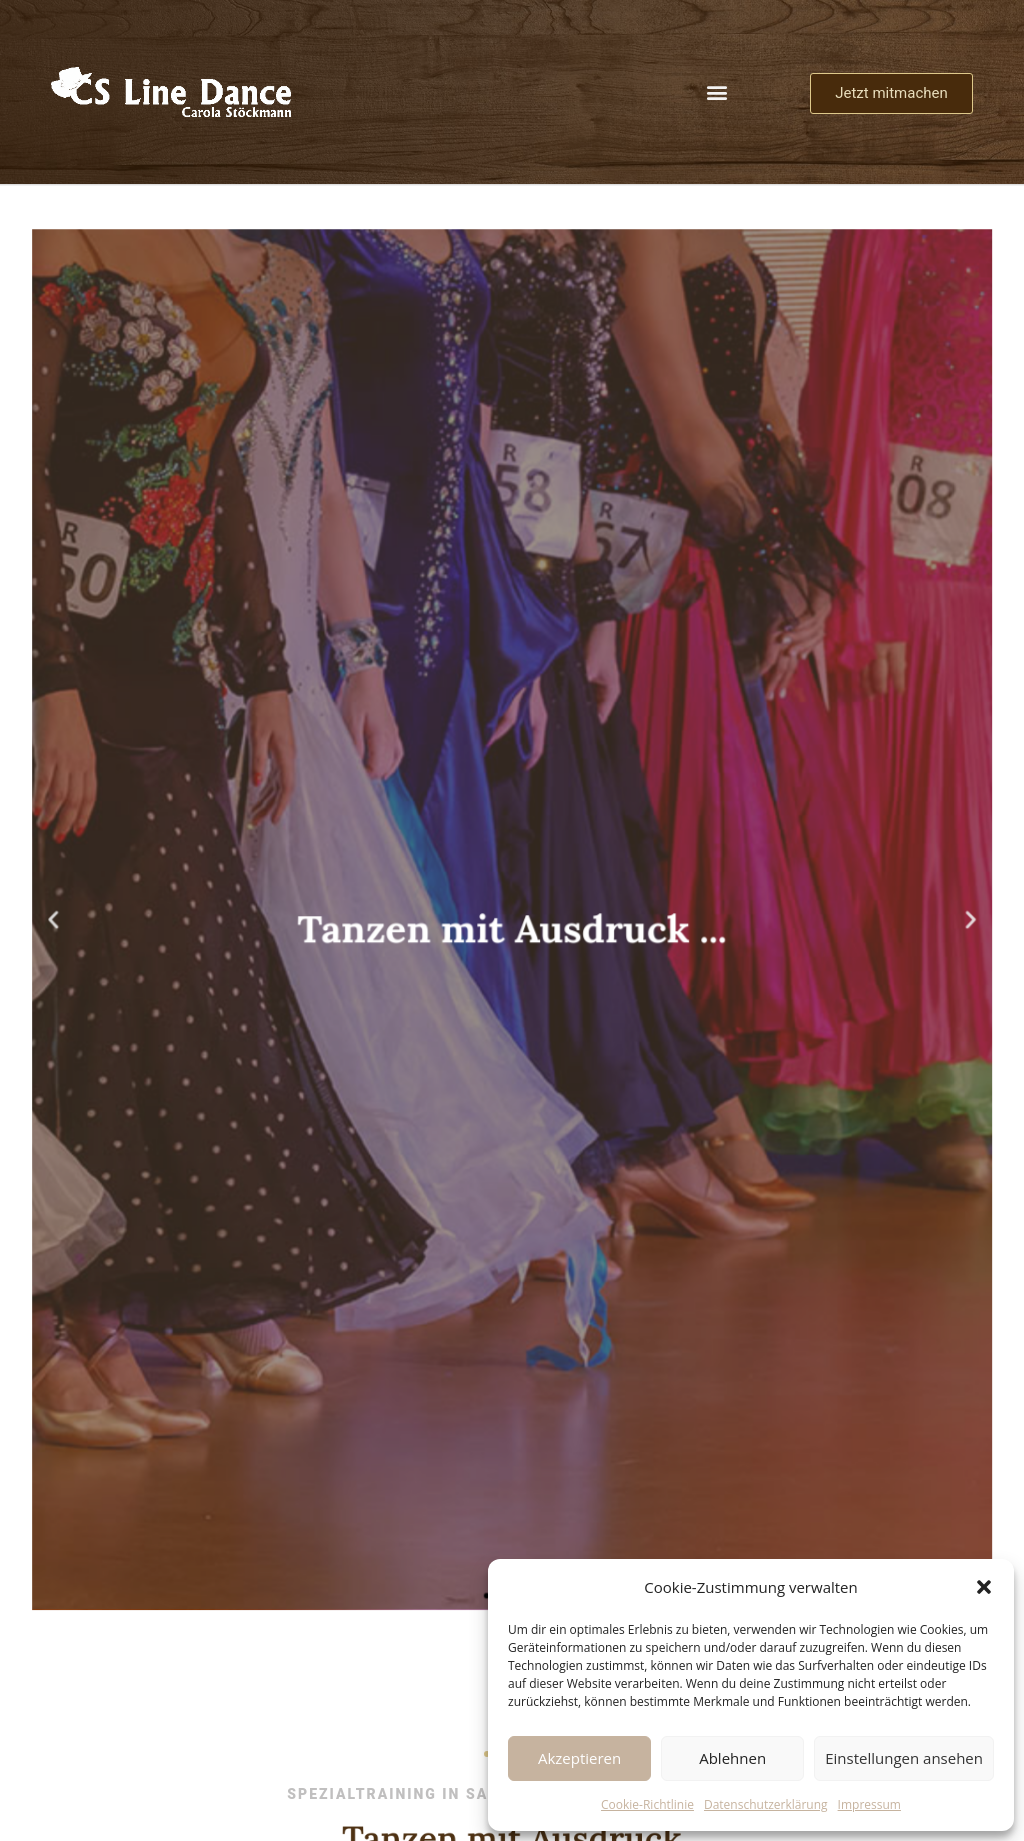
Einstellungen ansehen (904, 1758)
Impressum (869, 1804)
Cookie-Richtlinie (647, 1804)
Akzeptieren (579, 1758)
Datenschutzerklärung (766, 1804)
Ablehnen (732, 1758)
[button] (984, 1587)
